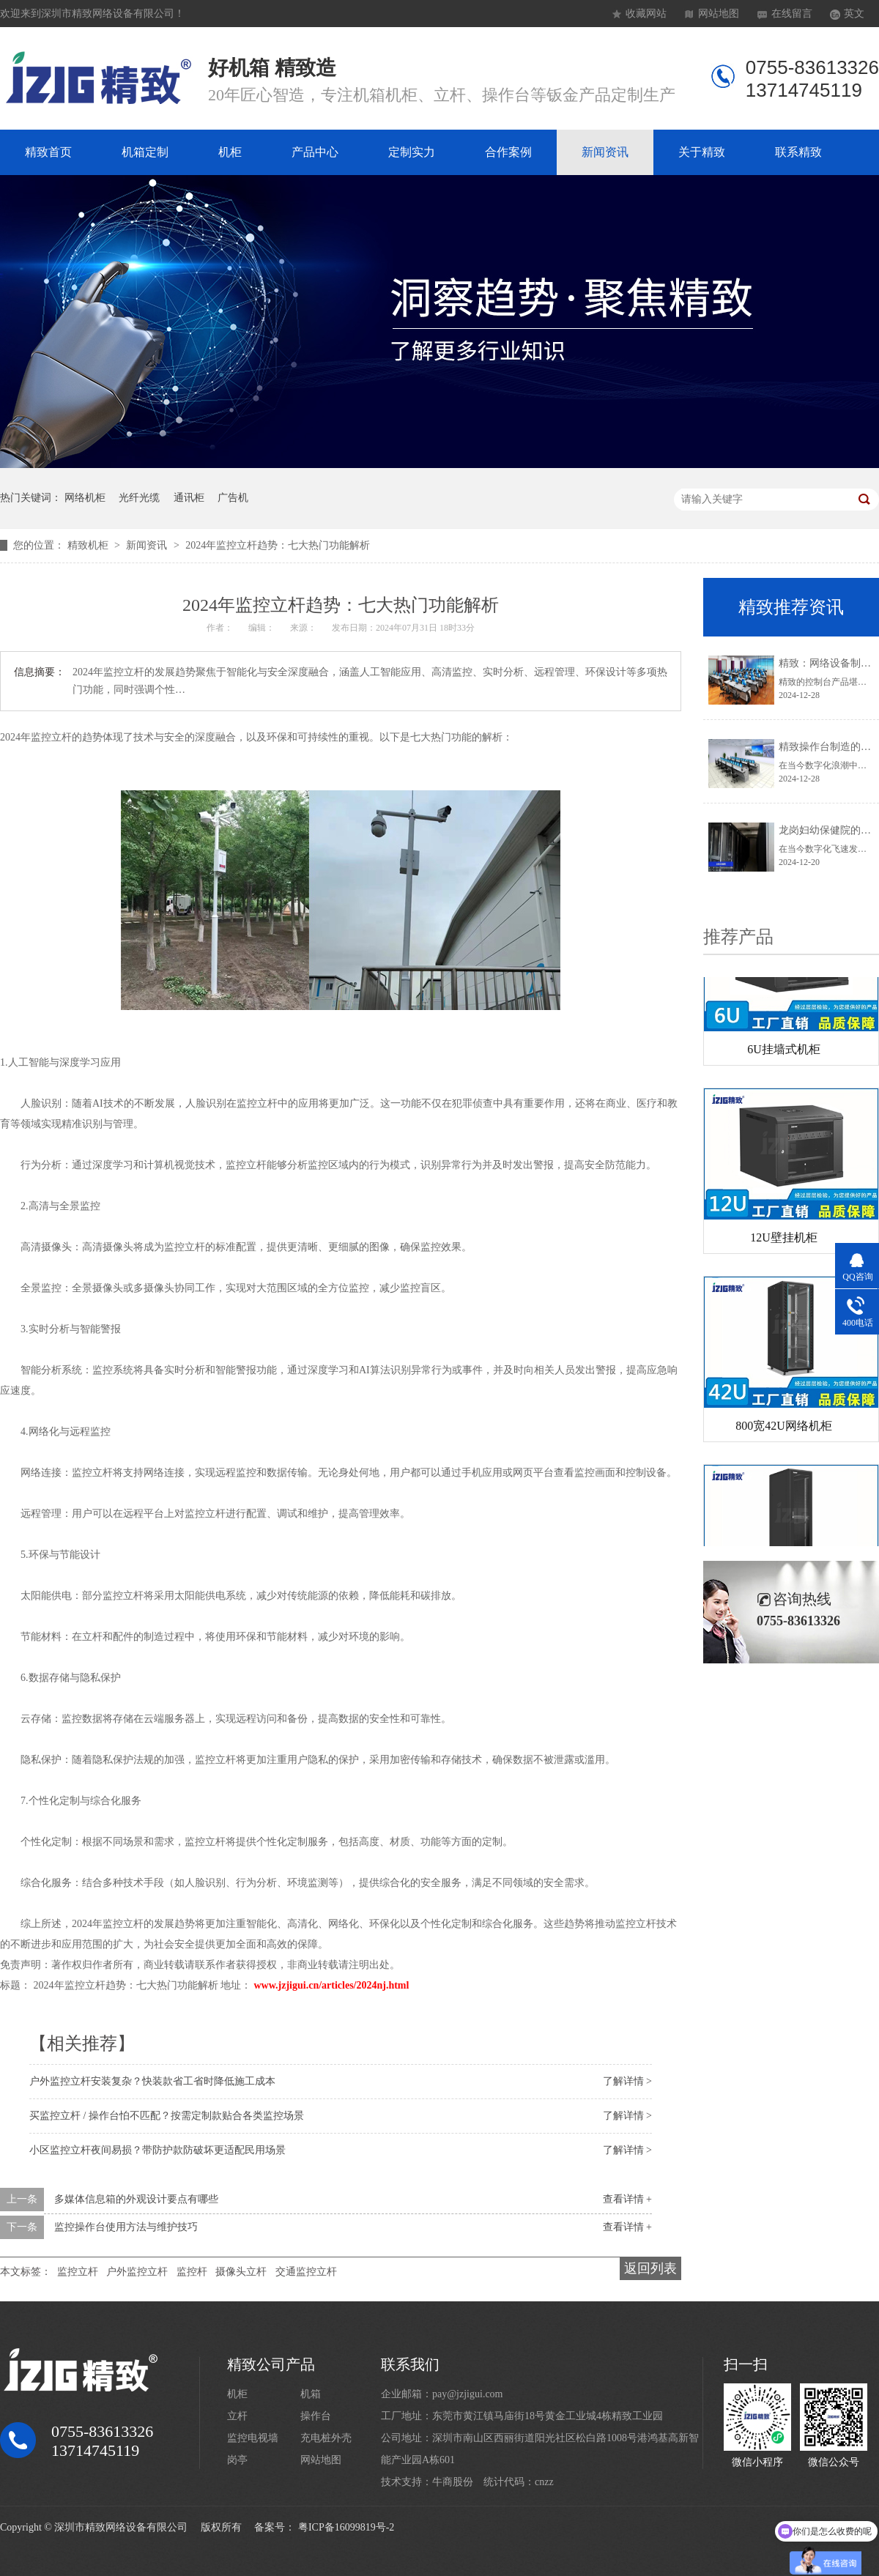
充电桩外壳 (326, 2437)
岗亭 (237, 2459)
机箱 (310, 2393)
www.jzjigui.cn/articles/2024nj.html (331, 1985)
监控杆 (192, 2271)
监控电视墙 (252, 2437)
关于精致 (701, 152)
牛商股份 (452, 2481)
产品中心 (315, 152)
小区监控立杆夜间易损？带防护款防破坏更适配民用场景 (157, 2150)
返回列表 (650, 2268)
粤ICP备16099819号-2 (346, 2527)
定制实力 (411, 152)
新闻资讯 (605, 152)
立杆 (237, 2415)
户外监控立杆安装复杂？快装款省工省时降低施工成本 (152, 2081)
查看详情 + (627, 2199)
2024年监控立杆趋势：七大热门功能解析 (277, 545)
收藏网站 (646, 13)
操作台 (315, 2415)
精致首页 (48, 152)
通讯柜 (189, 497)
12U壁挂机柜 (783, 1240)
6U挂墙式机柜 (783, 1052)
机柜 (230, 152)
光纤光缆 (139, 497)
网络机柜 (84, 497)
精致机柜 (89, 545)
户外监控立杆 (137, 2271)
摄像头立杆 (241, 2271)
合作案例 (508, 152)
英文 (854, 13)
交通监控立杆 (306, 2271)
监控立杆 (77, 2271)
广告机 (233, 497)
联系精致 (798, 152)
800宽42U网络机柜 (783, 1428)
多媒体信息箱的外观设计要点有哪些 (136, 2199)
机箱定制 (145, 152)
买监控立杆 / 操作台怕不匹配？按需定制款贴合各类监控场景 (166, 2115)
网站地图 (718, 13)
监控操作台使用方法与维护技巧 (126, 2226)
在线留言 (791, 13)
